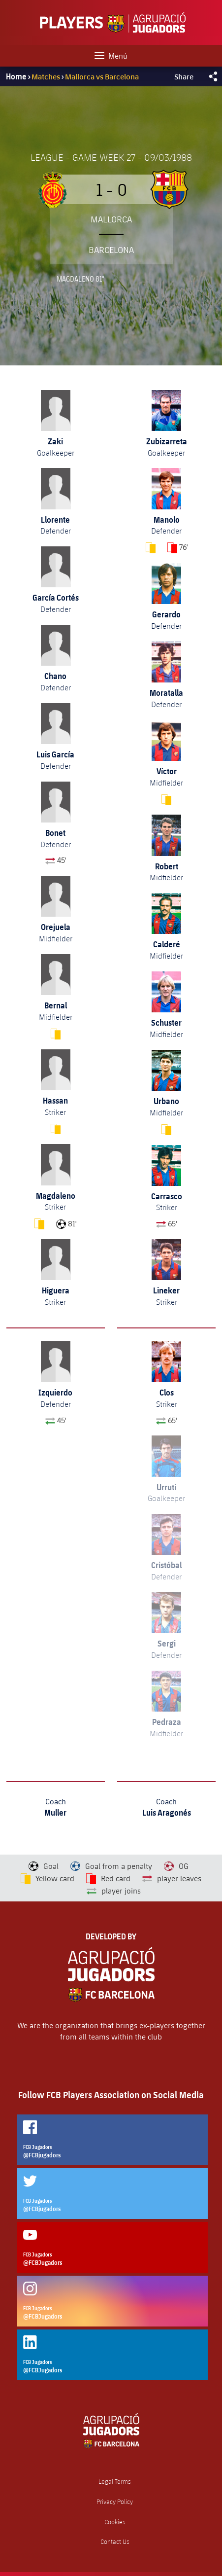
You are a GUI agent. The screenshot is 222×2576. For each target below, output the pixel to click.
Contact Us (114, 2541)
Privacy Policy (114, 2501)
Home (16, 76)
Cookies (115, 2522)
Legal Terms (114, 2481)
